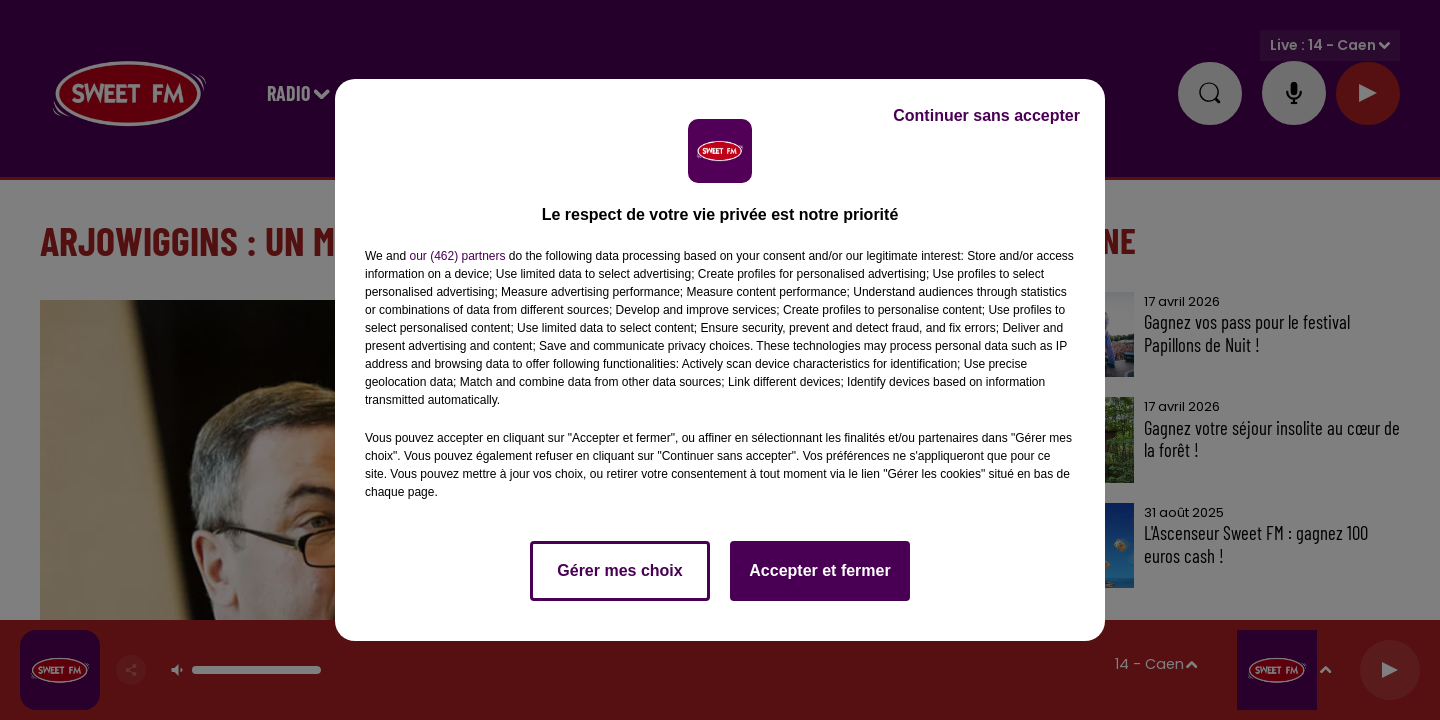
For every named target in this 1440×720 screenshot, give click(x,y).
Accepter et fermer (819, 570)
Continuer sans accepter (986, 115)
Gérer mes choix (619, 570)
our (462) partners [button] (457, 256)
